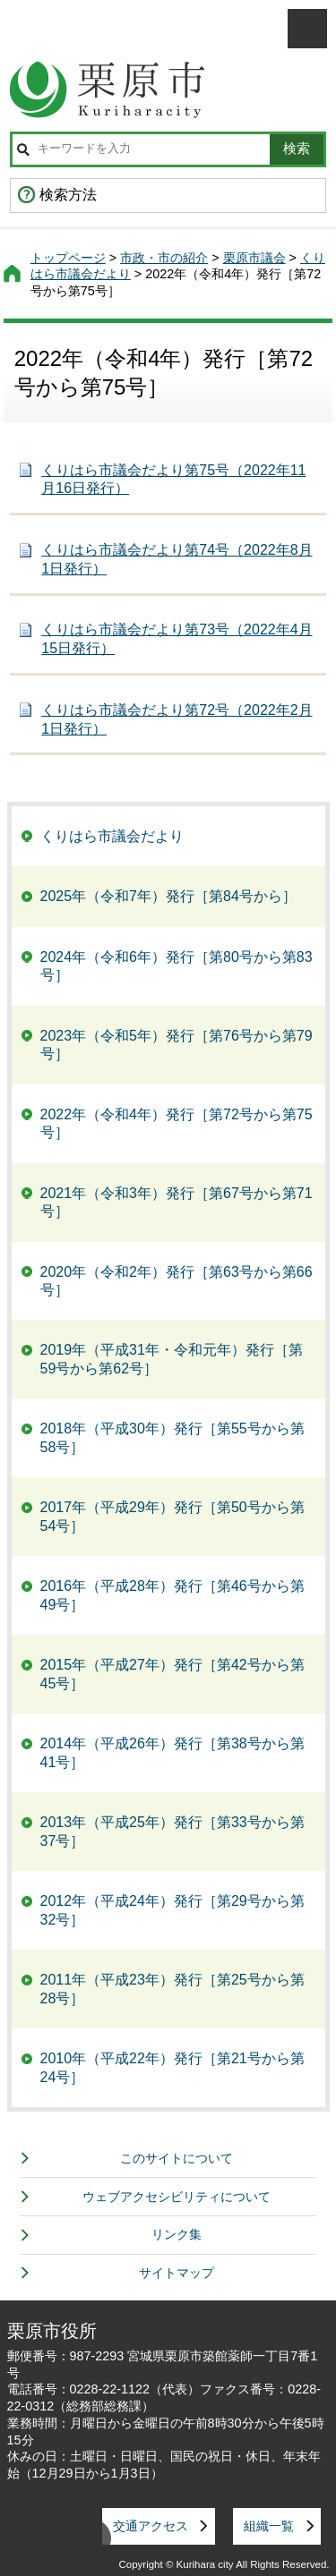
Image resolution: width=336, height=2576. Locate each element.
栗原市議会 (254, 258)
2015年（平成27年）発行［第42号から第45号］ (172, 1674)
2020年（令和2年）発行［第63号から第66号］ (176, 1281)
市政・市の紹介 (164, 258)
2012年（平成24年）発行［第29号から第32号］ (172, 1910)
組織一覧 (269, 2526)
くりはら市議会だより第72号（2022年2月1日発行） (176, 719)
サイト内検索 (23, 149)
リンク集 (176, 2234)
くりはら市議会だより (112, 836)
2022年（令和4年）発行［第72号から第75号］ (176, 1124)
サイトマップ (176, 2273)
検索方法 (68, 194)
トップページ (68, 258)
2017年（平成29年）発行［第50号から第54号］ (172, 1517)
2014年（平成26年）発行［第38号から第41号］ (172, 1753)
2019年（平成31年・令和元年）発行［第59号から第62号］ (171, 1359)
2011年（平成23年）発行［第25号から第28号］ (172, 1989)
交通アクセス (150, 2526)
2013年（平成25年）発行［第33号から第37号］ (172, 1832)
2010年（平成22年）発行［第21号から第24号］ (172, 2068)
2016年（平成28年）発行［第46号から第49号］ (172, 1595)
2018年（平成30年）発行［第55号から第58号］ (172, 1438)
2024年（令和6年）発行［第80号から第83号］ (176, 966)
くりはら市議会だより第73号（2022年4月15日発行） (176, 639)
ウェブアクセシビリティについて (176, 2196)
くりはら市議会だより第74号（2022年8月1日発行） (176, 559)
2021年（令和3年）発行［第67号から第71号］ (176, 1203)
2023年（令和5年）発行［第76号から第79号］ (176, 1045)
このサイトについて (176, 2158)
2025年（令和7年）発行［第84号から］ (168, 896)
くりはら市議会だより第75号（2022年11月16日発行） (173, 480)
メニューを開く (307, 28)
